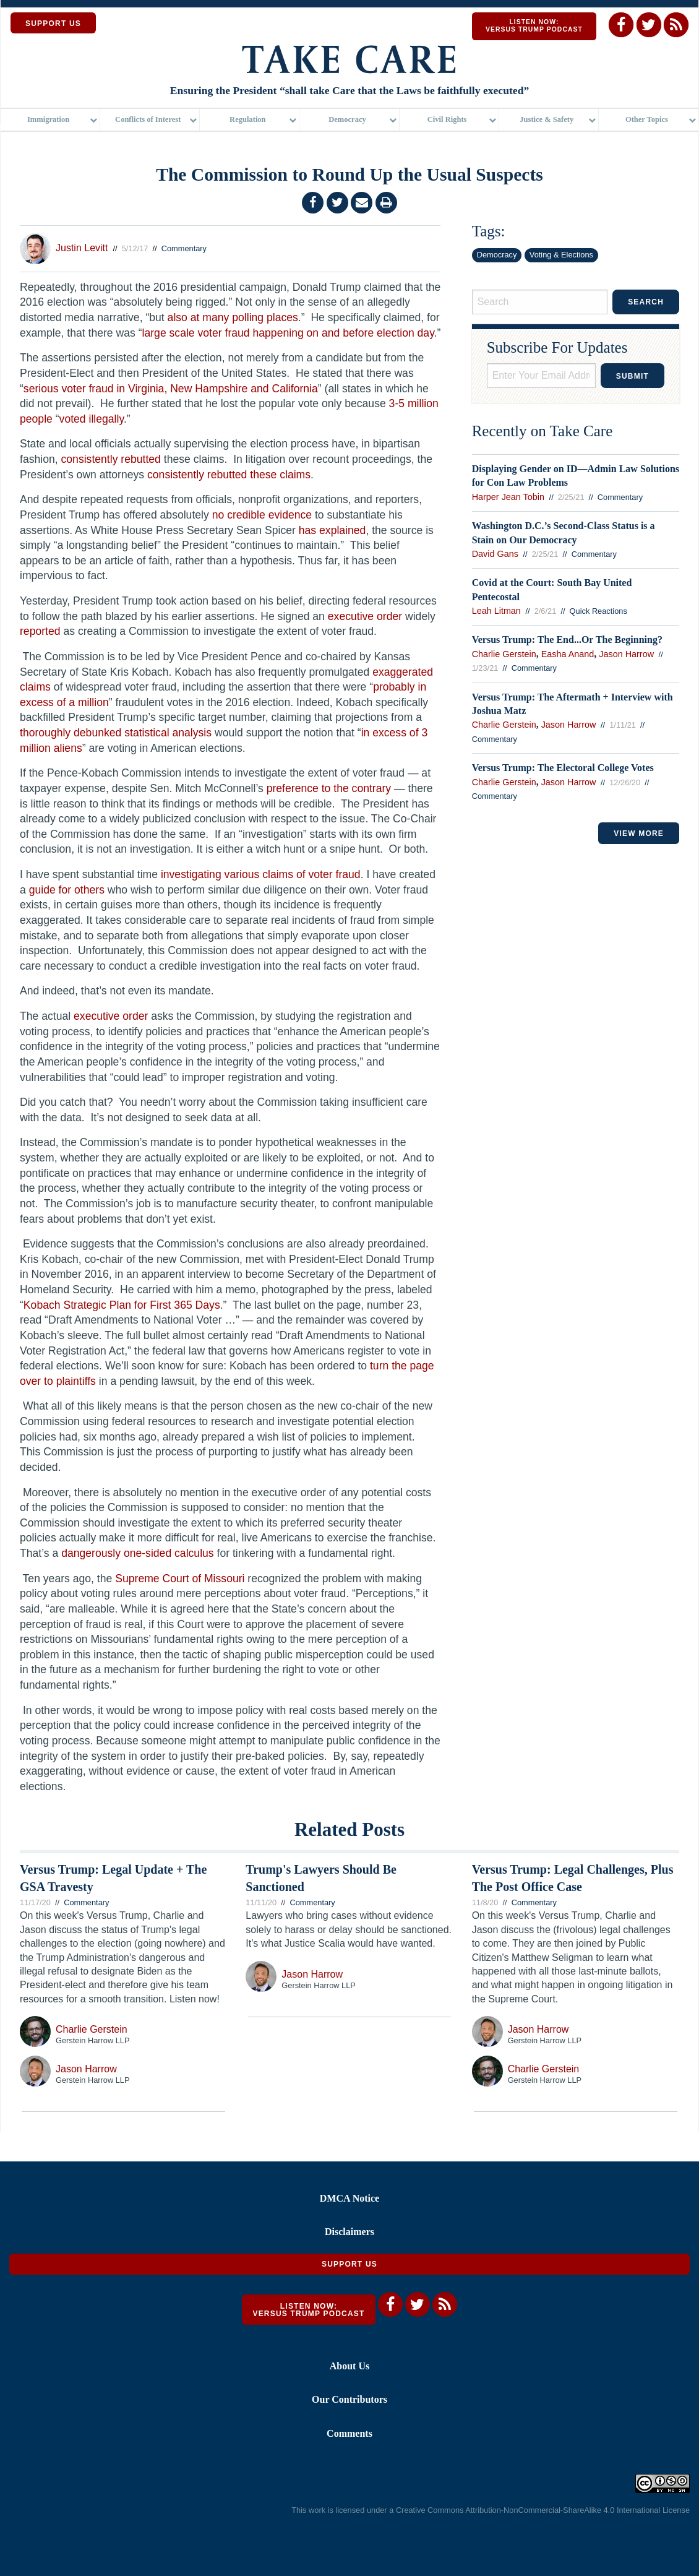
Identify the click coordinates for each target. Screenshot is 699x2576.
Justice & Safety (546, 120)
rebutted (141, 459)
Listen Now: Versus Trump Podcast (534, 26)
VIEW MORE (639, 833)
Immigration (48, 120)
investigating (191, 874)
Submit (632, 376)
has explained (332, 530)
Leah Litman (496, 611)
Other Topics (646, 120)
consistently (89, 459)
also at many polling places (233, 317)
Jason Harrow (626, 654)
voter (321, 874)
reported (40, 631)
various (242, 874)
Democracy (347, 120)
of (301, 874)
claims (277, 874)
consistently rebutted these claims (229, 474)
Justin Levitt (82, 248)
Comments (349, 2432)
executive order (365, 616)
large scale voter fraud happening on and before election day (288, 333)
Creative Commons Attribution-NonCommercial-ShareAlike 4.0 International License (543, 2510)
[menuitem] (50, 121)
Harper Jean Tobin (508, 497)
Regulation (247, 120)
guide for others (67, 890)
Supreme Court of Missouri (179, 1578)
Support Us (349, 2264)
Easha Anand (567, 654)
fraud (348, 874)
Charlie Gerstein (504, 654)
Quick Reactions (598, 611)
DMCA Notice (349, 2197)
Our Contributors (349, 2399)
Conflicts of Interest (148, 120)
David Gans (495, 554)
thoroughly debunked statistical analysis (116, 732)
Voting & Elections (561, 254)
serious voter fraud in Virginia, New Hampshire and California (171, 388)
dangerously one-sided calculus (137, 1553)
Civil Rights (447, 120)
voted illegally (91, 419)
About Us (349, 2366)
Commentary (184, 248)
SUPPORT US (53, 23)
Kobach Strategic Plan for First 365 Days (122, 1305)
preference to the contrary (329, 788)
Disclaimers (349, 2231)
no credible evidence (262, 515)
